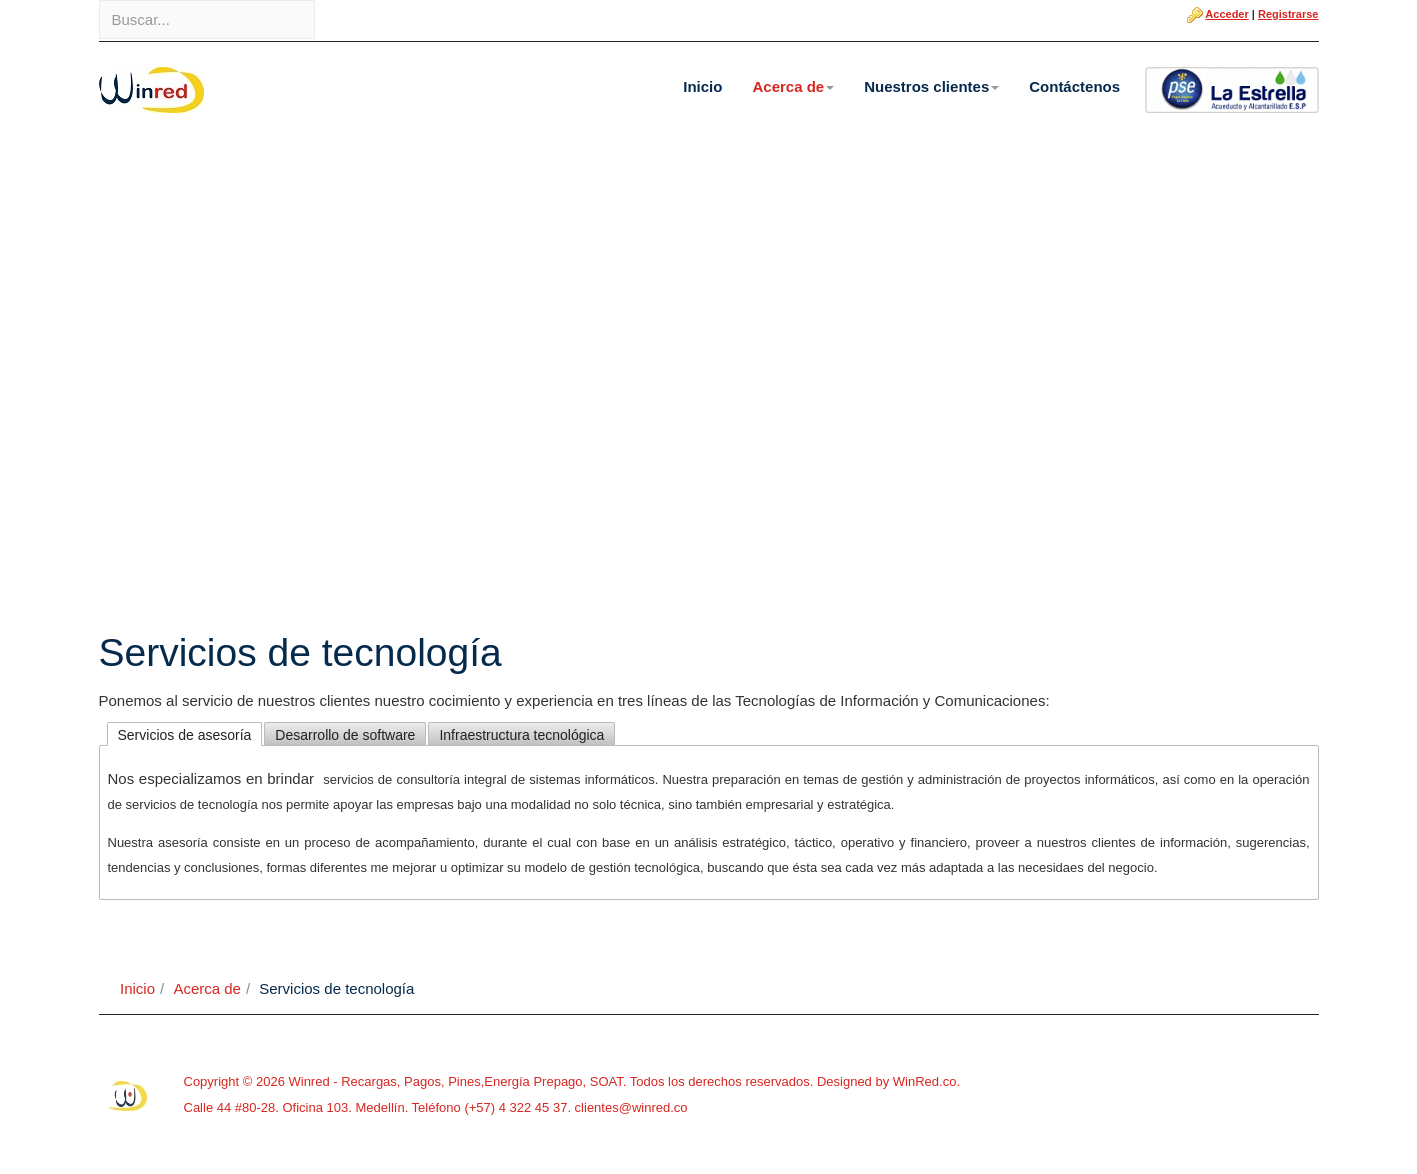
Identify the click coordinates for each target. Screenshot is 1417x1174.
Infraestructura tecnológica (521, 735)
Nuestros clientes (931, 86)
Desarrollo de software (345, 735)
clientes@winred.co (629, 1107)
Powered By (129, 1096)
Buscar (99, 0)
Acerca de (793, 86)
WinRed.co (925, 1081)
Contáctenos (1074, 86)
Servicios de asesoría (185, 735)
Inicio (702, 86)
